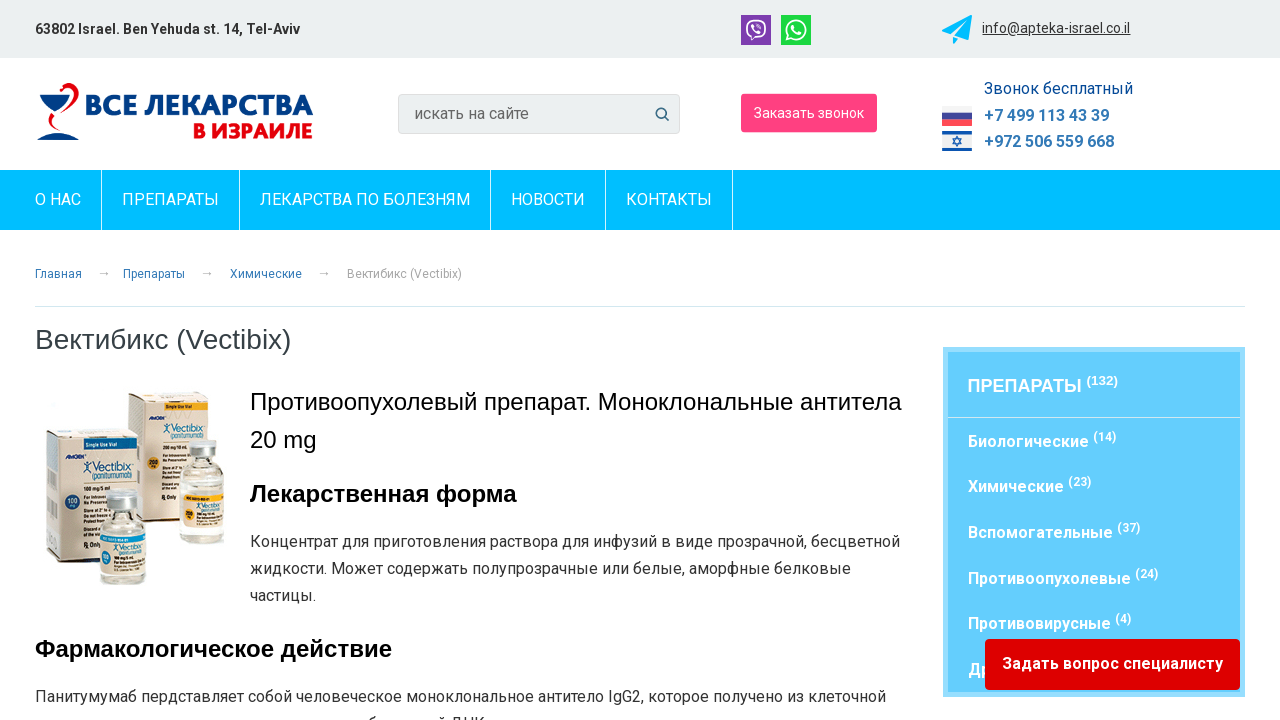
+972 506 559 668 (1049, 141)
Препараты (170, 199)
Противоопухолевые (1063, 577)
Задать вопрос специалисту (1112, 663)
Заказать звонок (809, 112)
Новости (548, 199)
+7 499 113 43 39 (1046, 115)
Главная (58, 274)
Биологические (1042, 440)
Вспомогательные (1054, 531)
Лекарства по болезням (365, 199)
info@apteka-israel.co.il (1056, 28)
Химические (266, 274)
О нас (58, 199)
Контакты (669, 199)
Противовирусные (1049, 622)
